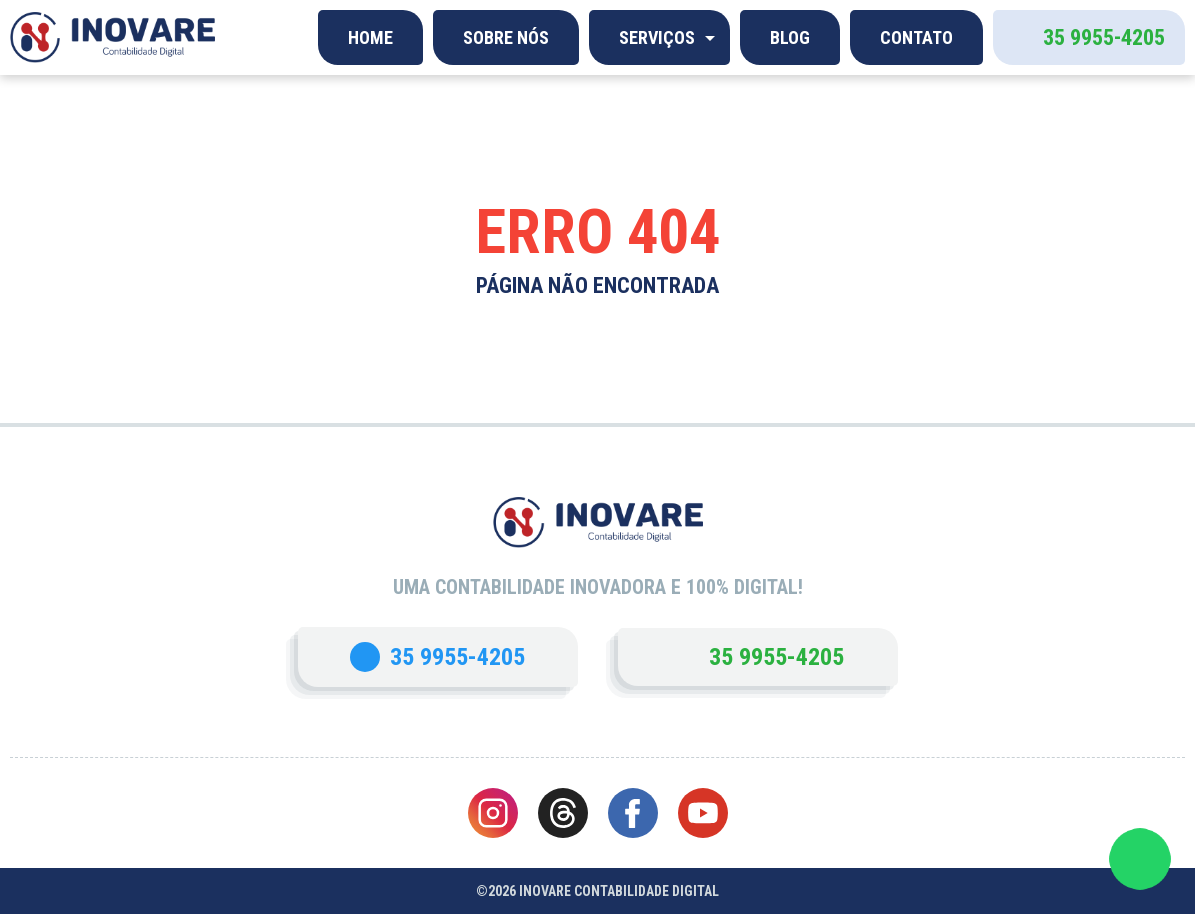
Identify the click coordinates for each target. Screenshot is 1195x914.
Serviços (657, 37)
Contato (916, 37)
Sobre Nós (506, 37)
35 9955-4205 (1104, 37)
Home (370, 37)
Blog (790, 37)
